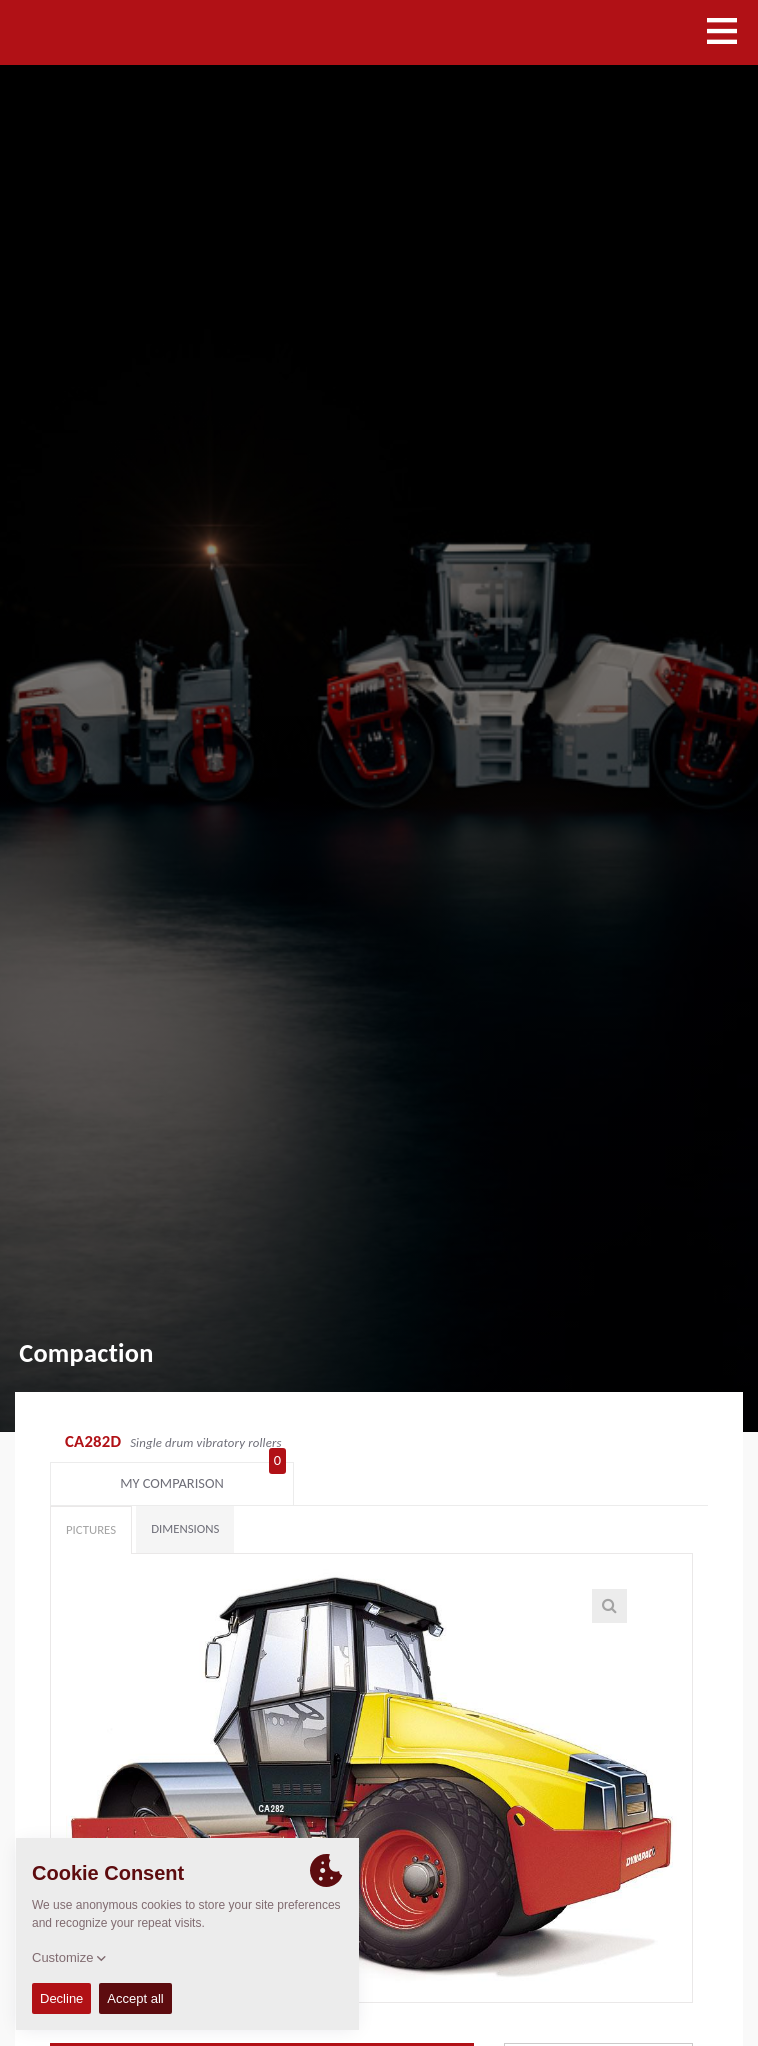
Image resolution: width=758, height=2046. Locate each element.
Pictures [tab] (91, 1494)
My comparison (623, 1444)
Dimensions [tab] (185, 1493)
